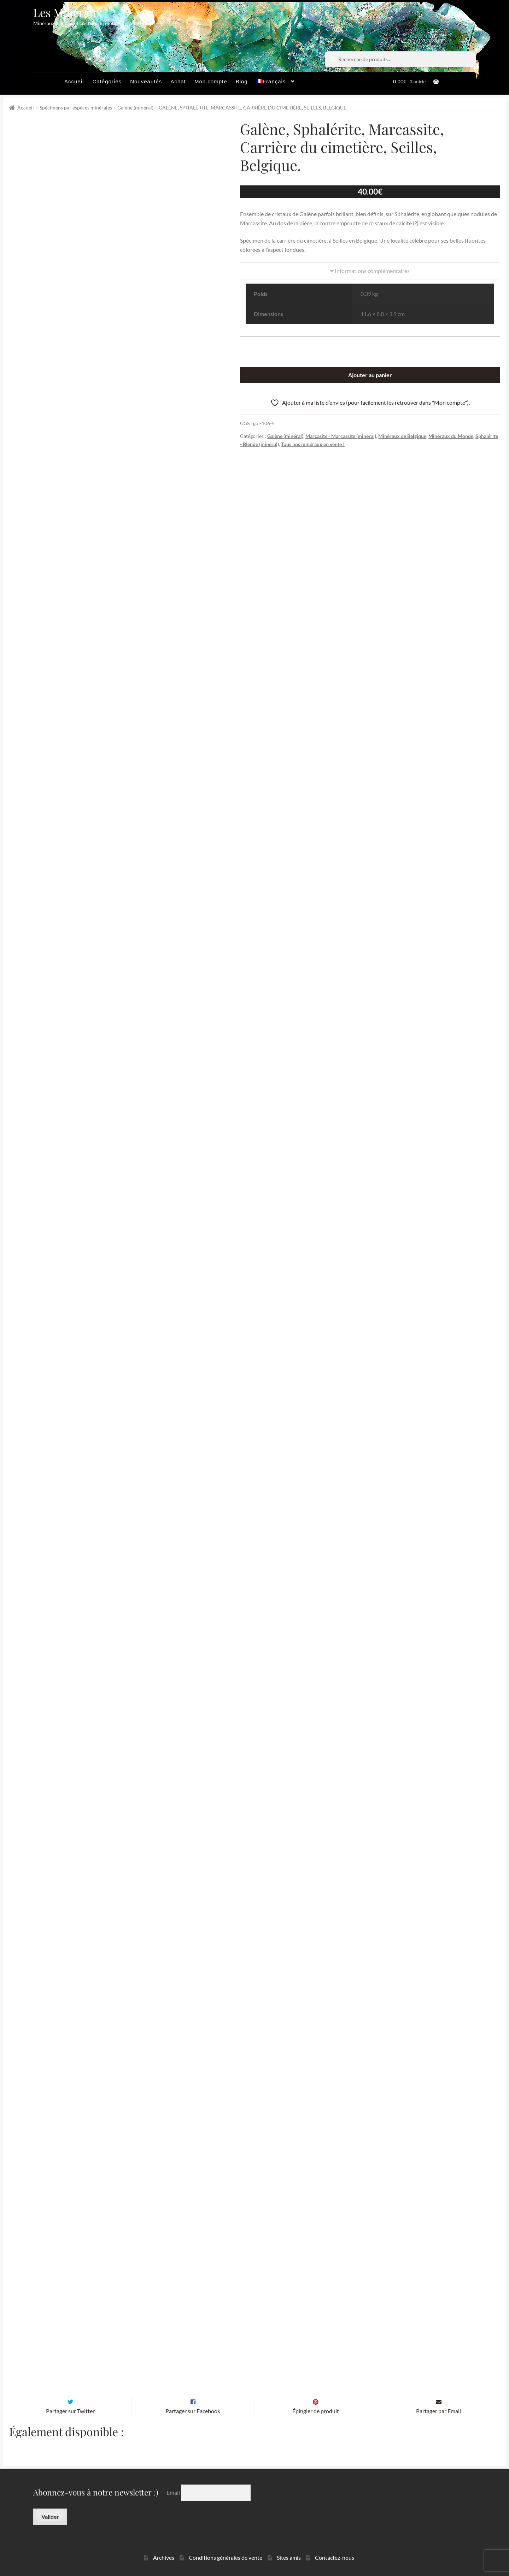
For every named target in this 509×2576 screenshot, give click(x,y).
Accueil (74, 81)
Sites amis (289, 2545)
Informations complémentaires (370, 270)
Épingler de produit (315, 2399)
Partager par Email (438, 2399)
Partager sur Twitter (70, 2399)
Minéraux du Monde (450, 436)
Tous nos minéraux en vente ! (313, 444)
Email (173, 2480)
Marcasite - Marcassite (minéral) (340, 436)
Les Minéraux (67, 12)
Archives (163, 2545)
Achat (178, 81)
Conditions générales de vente (225, 2545)
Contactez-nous (334, 2545)
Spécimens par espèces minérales (76, 108)
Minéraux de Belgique (402, 436)
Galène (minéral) (135, 108)
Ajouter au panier (370, 375)
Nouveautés (146, 81)
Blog (242, 81)
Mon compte (210, 81)
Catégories (107, 81)
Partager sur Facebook (192, 2399)
